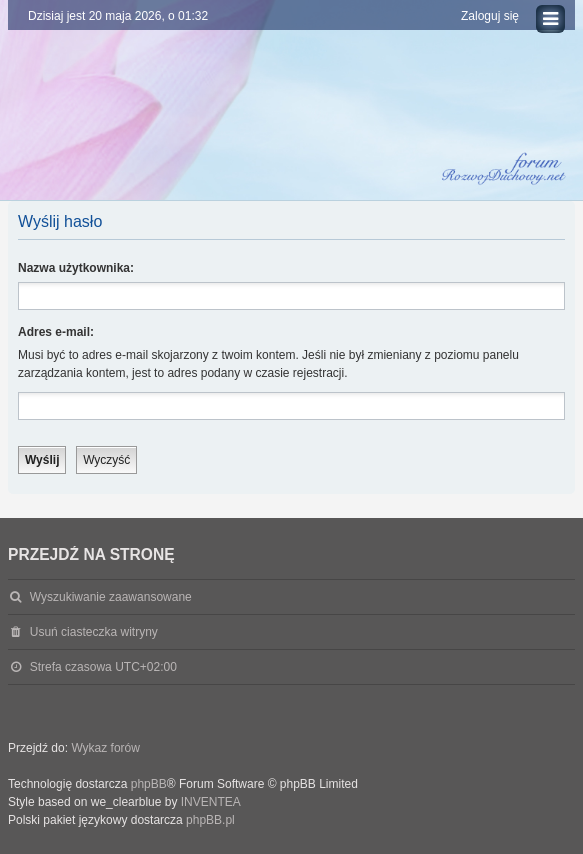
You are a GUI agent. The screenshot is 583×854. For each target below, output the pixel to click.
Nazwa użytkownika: (76, 268)
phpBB (149, 784)
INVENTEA (211, 802)
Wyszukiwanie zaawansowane (111, 597)
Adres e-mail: (56, 332)
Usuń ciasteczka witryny (94, 632)
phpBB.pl (210, 820)
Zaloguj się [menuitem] (490, 16)
